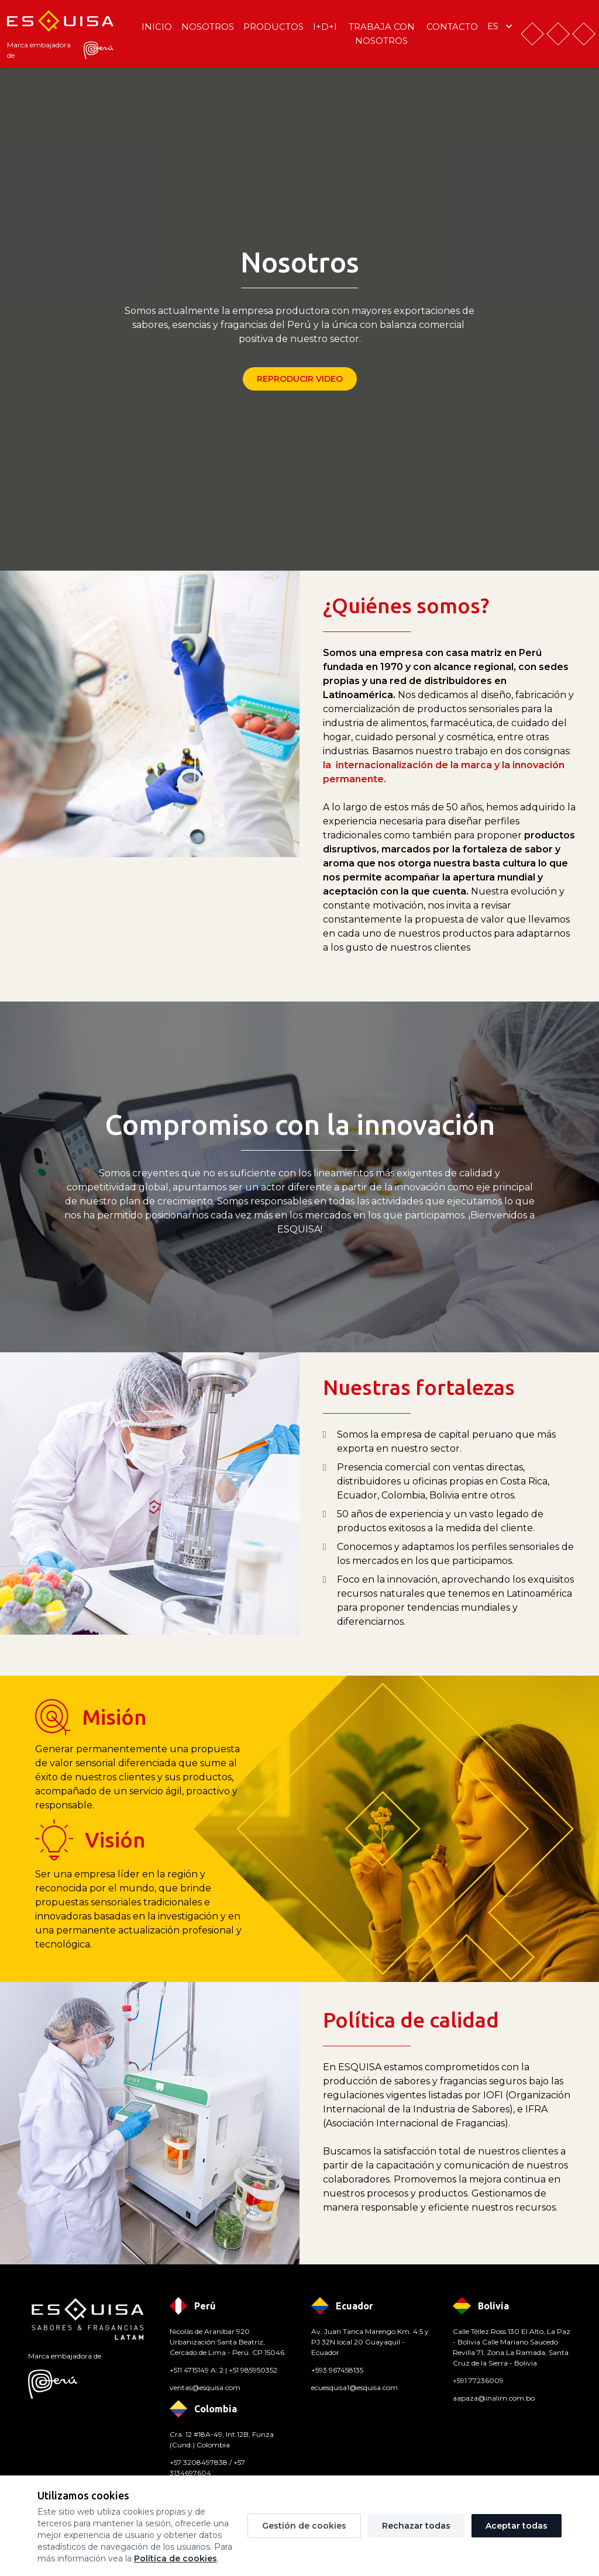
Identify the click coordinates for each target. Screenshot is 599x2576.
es (501, 26)
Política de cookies (175, 2558)
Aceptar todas (517, 2525)
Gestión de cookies (304, 2525)
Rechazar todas (416, 2525)
